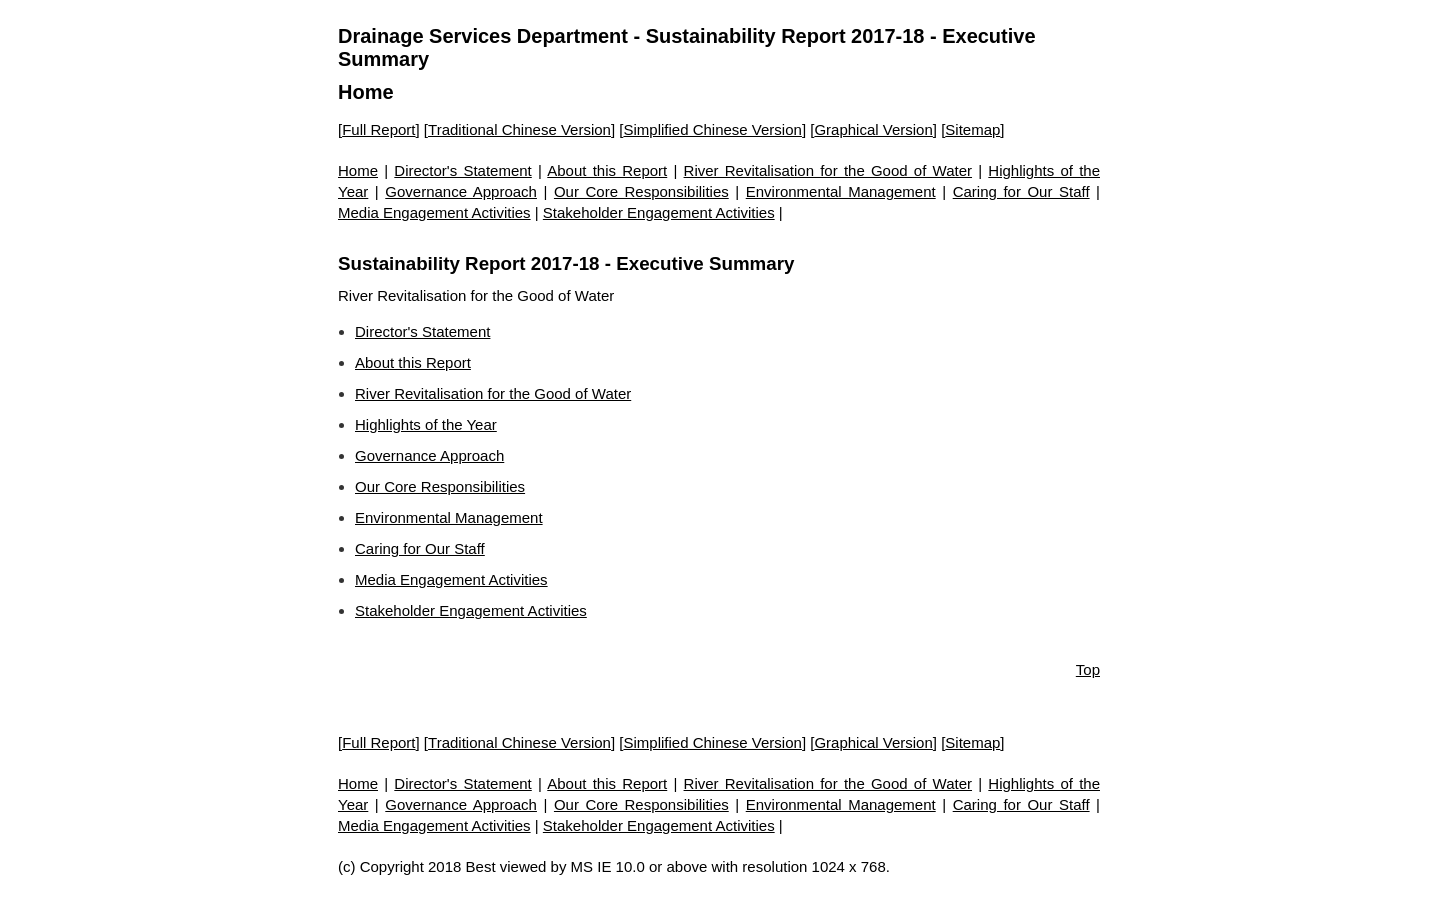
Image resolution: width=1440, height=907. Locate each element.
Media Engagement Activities (434, 212)
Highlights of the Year (426, 424)
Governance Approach (461, 191)
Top (1088, 669)
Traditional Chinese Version (519, 129)
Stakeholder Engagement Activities (659, 212)
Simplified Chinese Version (712, 129)
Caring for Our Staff (1021, 191)
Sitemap (972, 129)
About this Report (607, 170)
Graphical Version (873, 129)
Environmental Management (841, 191)
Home (366, 92)
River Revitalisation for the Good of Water (828, 170)
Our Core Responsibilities (641, 191)
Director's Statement (462, 170)
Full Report (378, 129)
